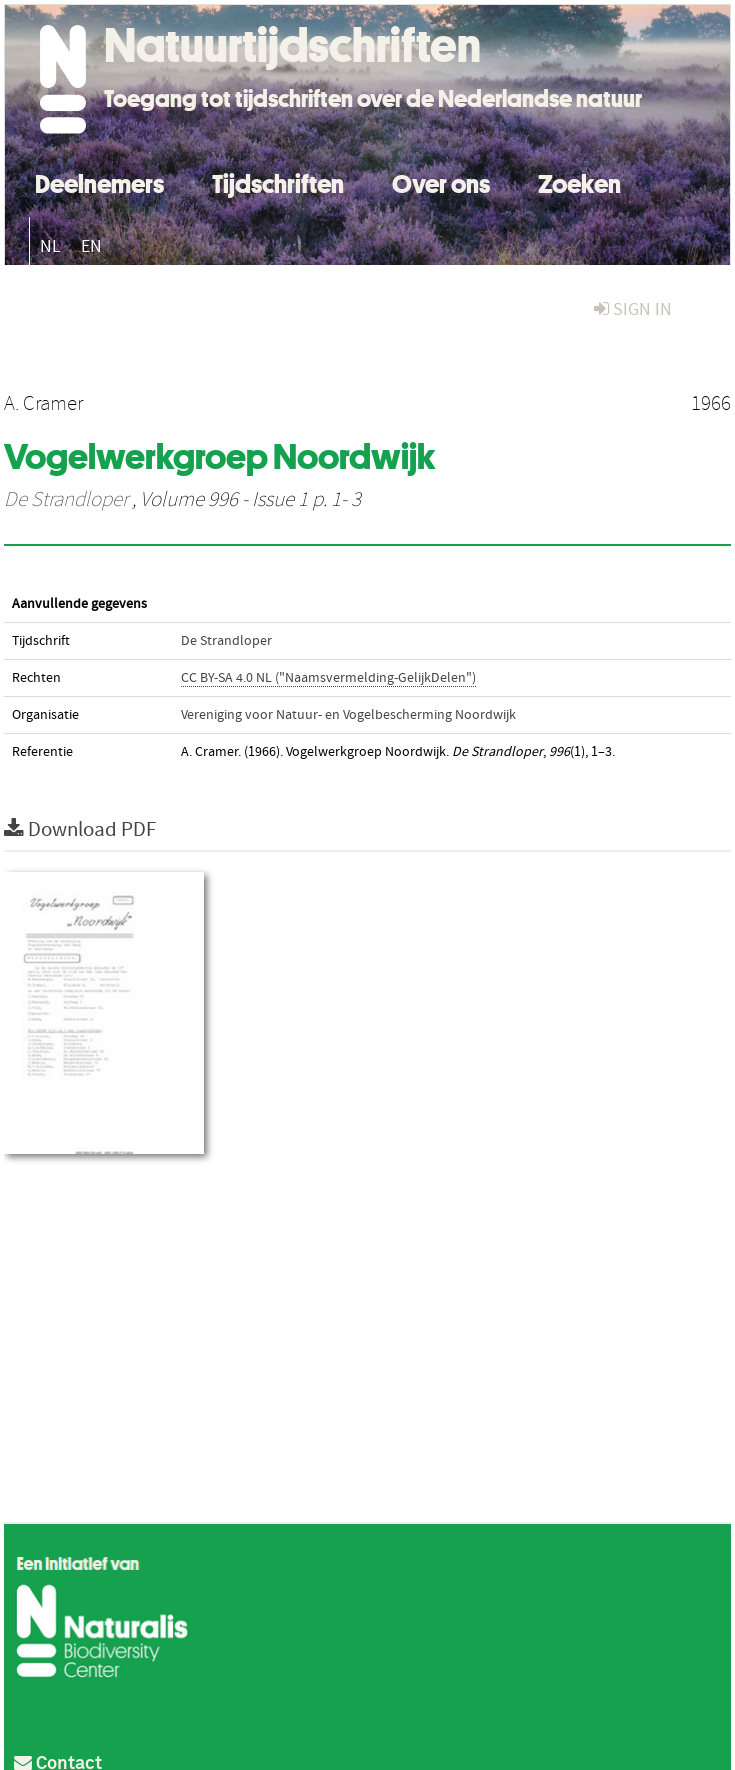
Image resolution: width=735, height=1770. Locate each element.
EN (91, 246)
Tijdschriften (278, 181)
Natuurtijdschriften (292, 45)
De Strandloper (66, 500)
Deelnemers (99, 181)
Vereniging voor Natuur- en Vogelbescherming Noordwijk (348, 715)
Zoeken (579, 181)
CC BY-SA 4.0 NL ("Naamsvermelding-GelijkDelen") (328, 678)
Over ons (441, 181)
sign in (633, 309)
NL (50, 246)
